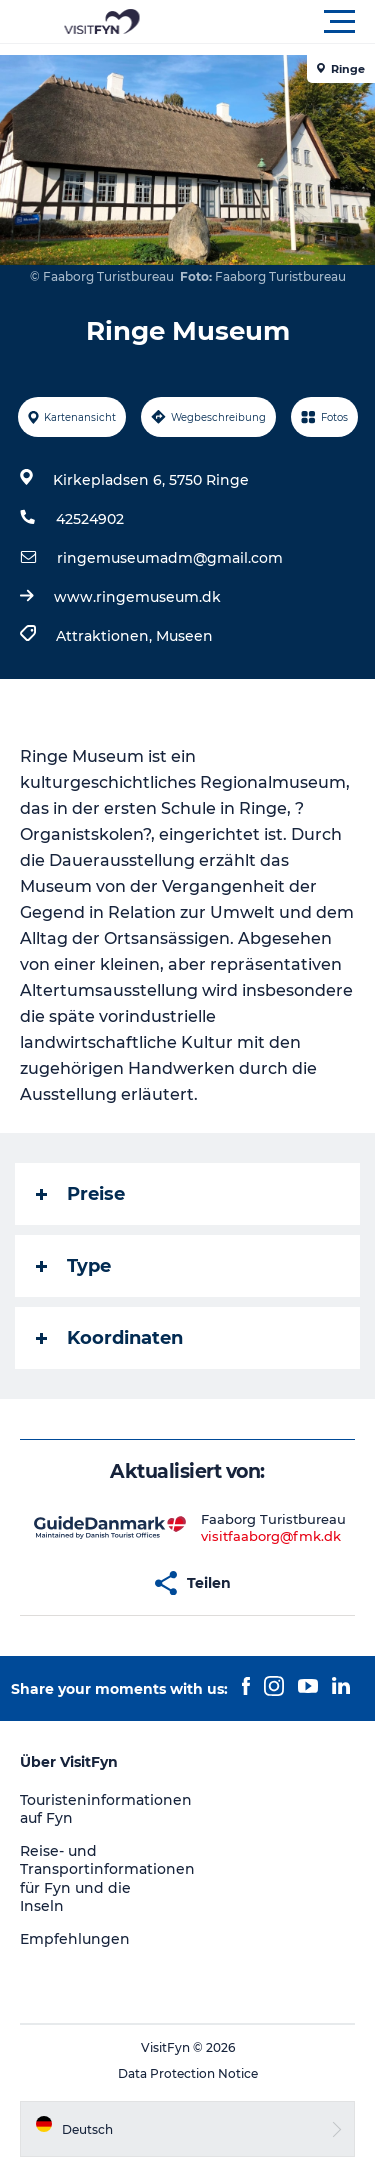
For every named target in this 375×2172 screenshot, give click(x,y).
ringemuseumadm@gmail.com (170, 558)
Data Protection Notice (188, 2073)
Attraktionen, (106, 636)
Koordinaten (109, 1338)
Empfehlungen (75, 1939)
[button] (277, 22)
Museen (184, 636)
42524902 (90, 519)
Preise (80, 1194)
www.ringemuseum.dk (137, 597)
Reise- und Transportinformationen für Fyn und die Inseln (107, 1878)
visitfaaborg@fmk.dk (271, 1536)
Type (73, 1266)
